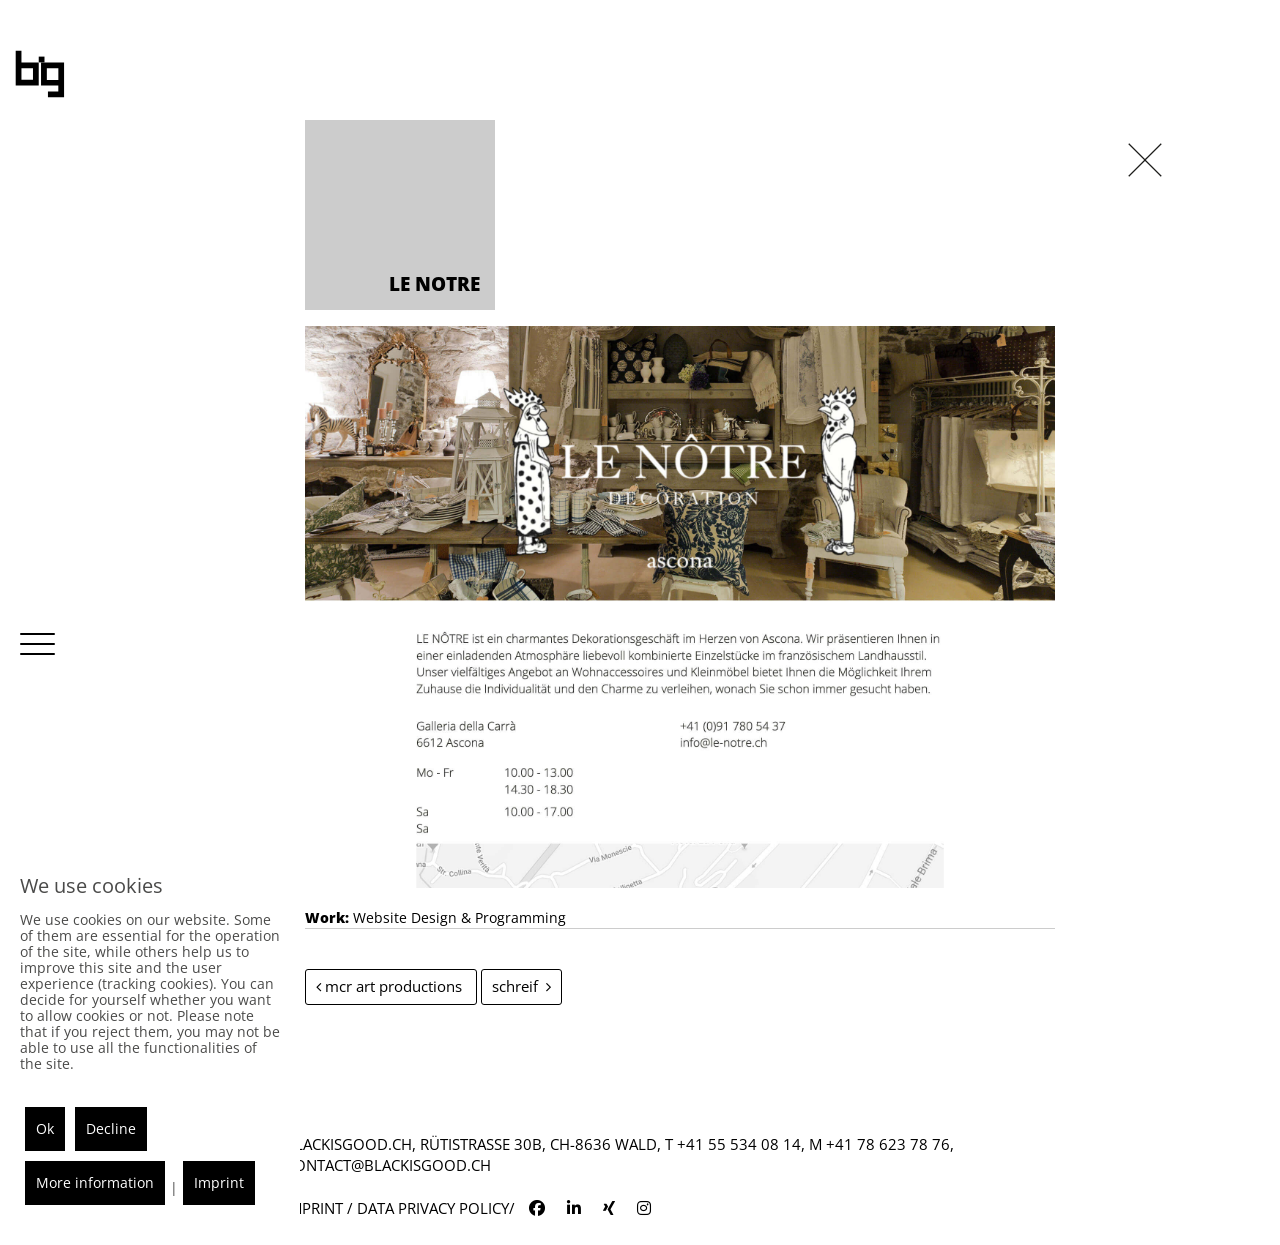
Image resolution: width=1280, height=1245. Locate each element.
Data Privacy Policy (433, 1208)
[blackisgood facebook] (537, 1208)
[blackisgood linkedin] (574, 1208)
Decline (111, 1128)
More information (95, 1182)
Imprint (314, 1208)
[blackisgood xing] (609, 1208)
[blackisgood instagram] (644, 1208)
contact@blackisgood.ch (388, 1165)
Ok (45, 1128)
